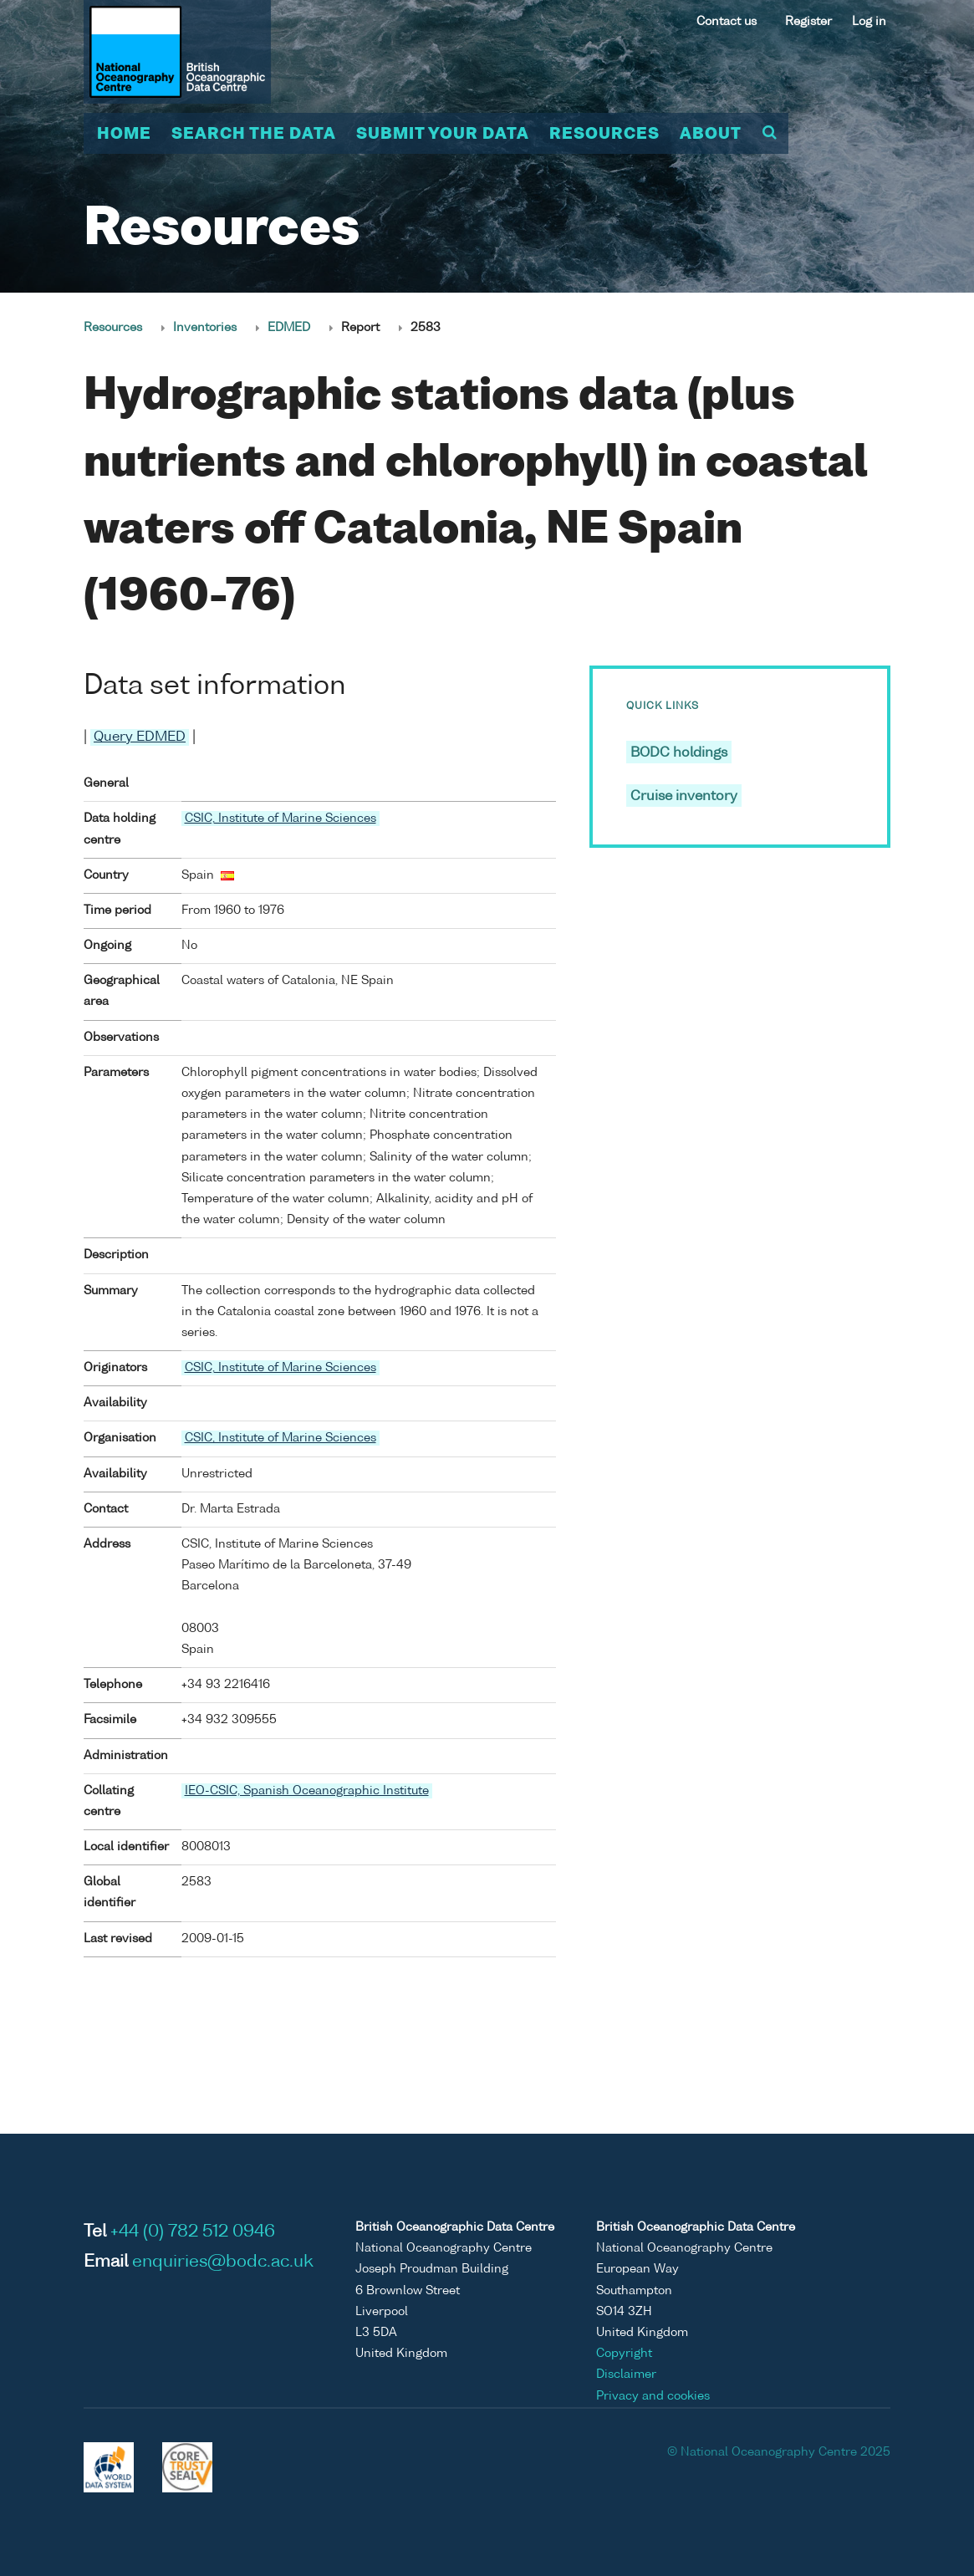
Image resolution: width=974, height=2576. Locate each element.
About (711, 134)
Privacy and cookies (653, 2396)
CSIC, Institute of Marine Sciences (280, 818)
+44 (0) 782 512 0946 (192, 2232)
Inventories (205, 328)
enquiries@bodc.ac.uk (223, 2262)
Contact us (726, 22)
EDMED (289, 328)
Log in (869, 22)
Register (808, 22)
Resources (604, 134)
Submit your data (442, 134)
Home (124, 134)
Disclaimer (626, 2374)
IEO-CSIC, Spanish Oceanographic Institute (307, 1791)
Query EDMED (140, 737)
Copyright (624, 2353)
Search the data (253, 134)
